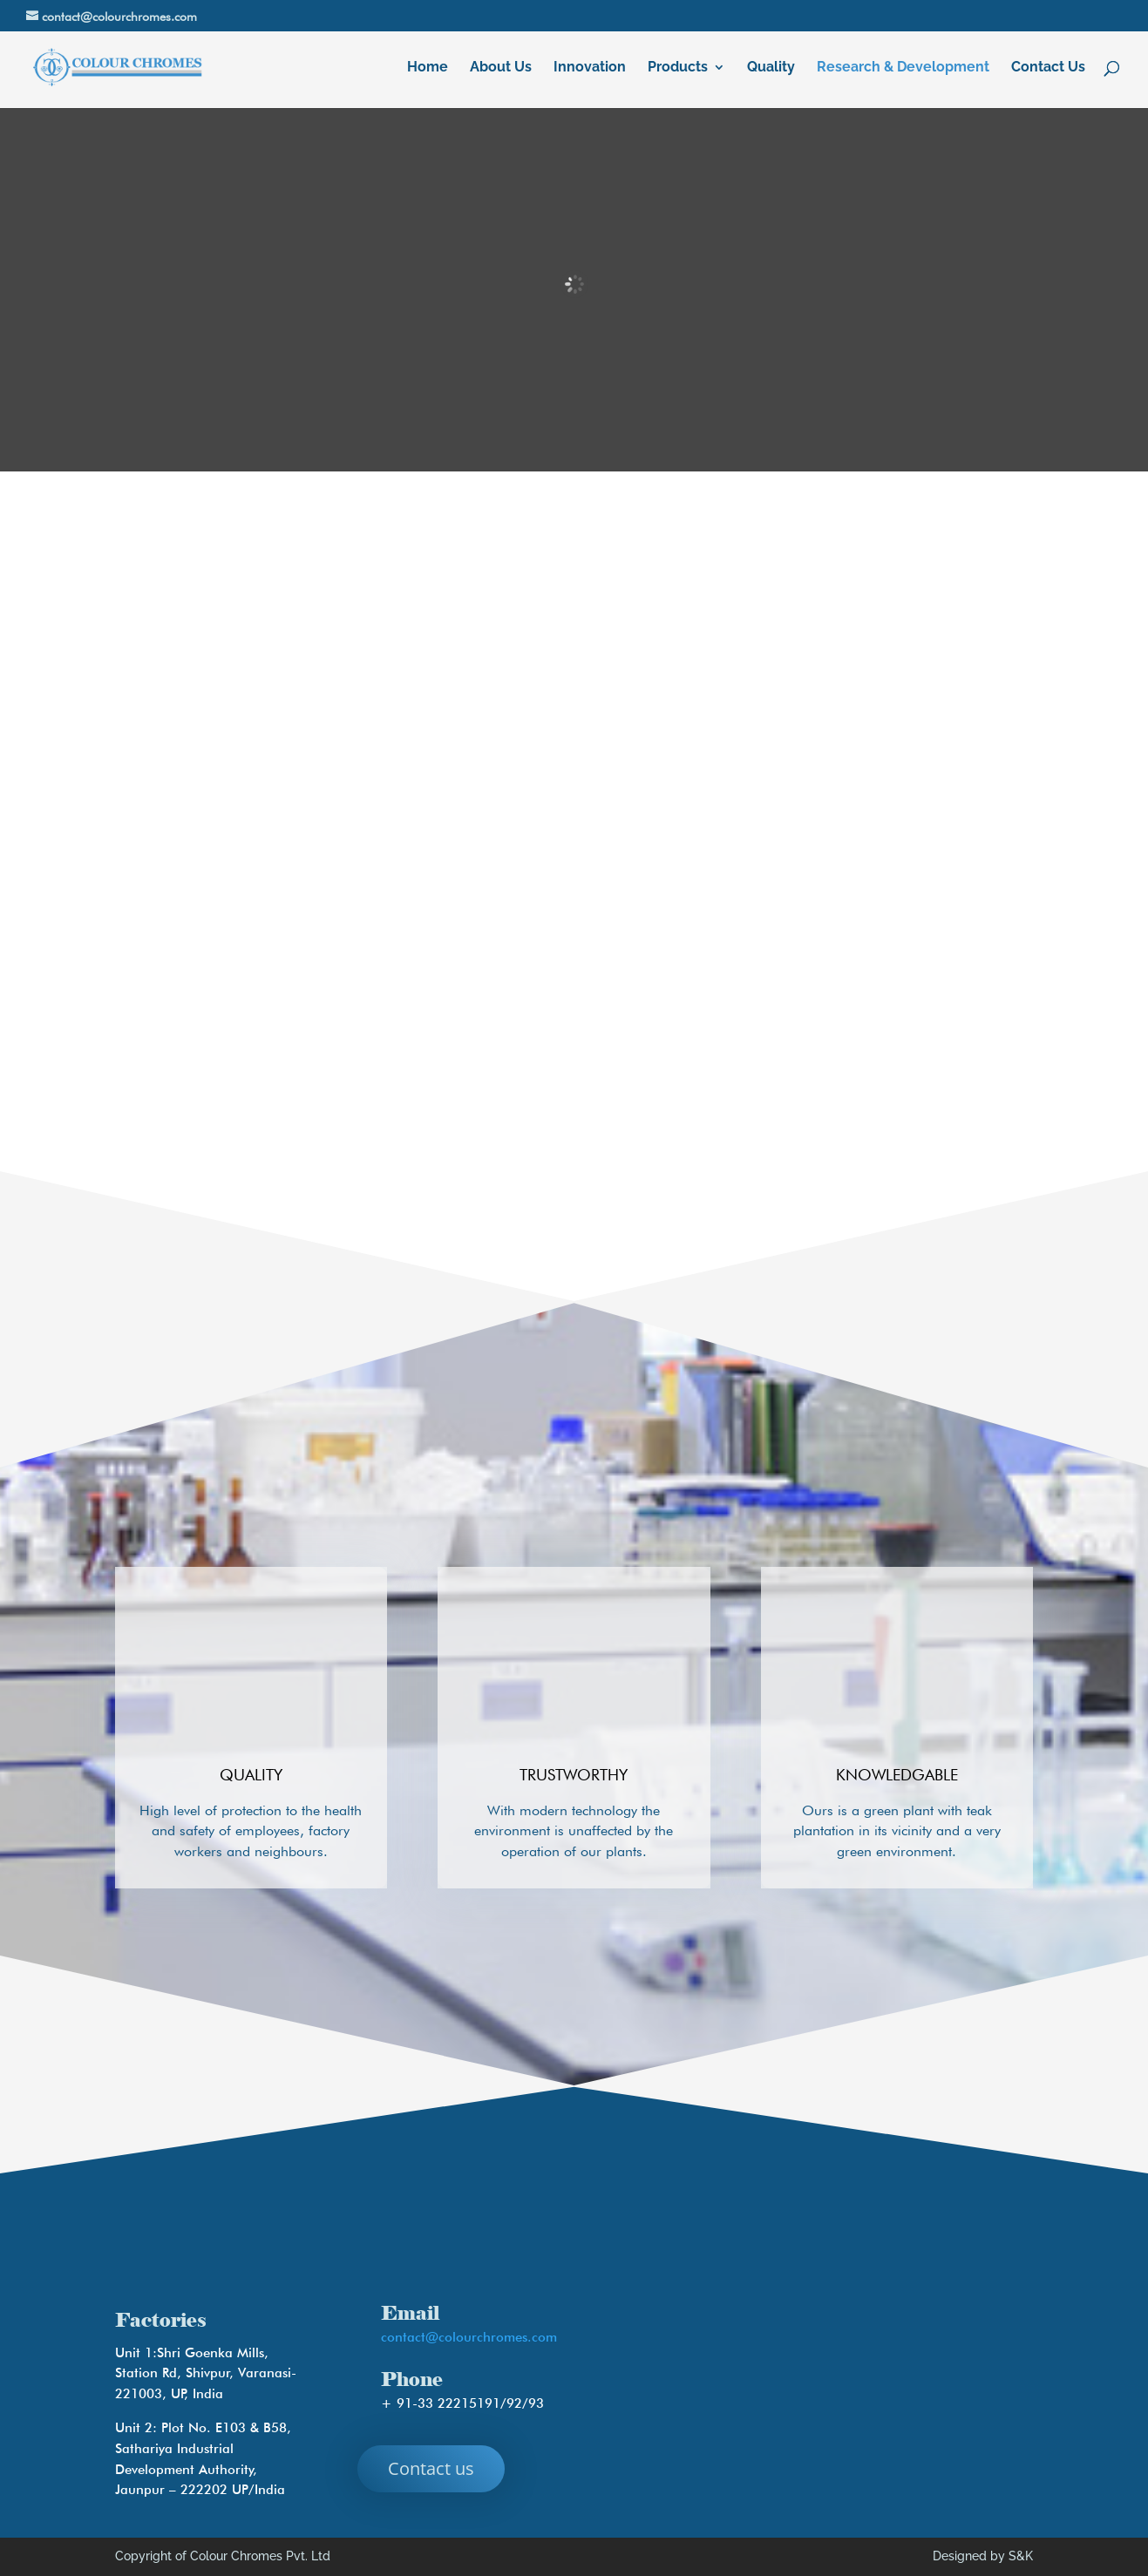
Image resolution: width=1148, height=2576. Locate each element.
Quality (771, 68)
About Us (501, 68)
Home (427, 68)
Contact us (431, 2468)
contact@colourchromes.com (469, 2337)
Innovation (590, 68)
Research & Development (903, 68)
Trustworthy (574, 1775)
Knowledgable (897, 1775)
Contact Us (1048, 68)
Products (678, 68)
